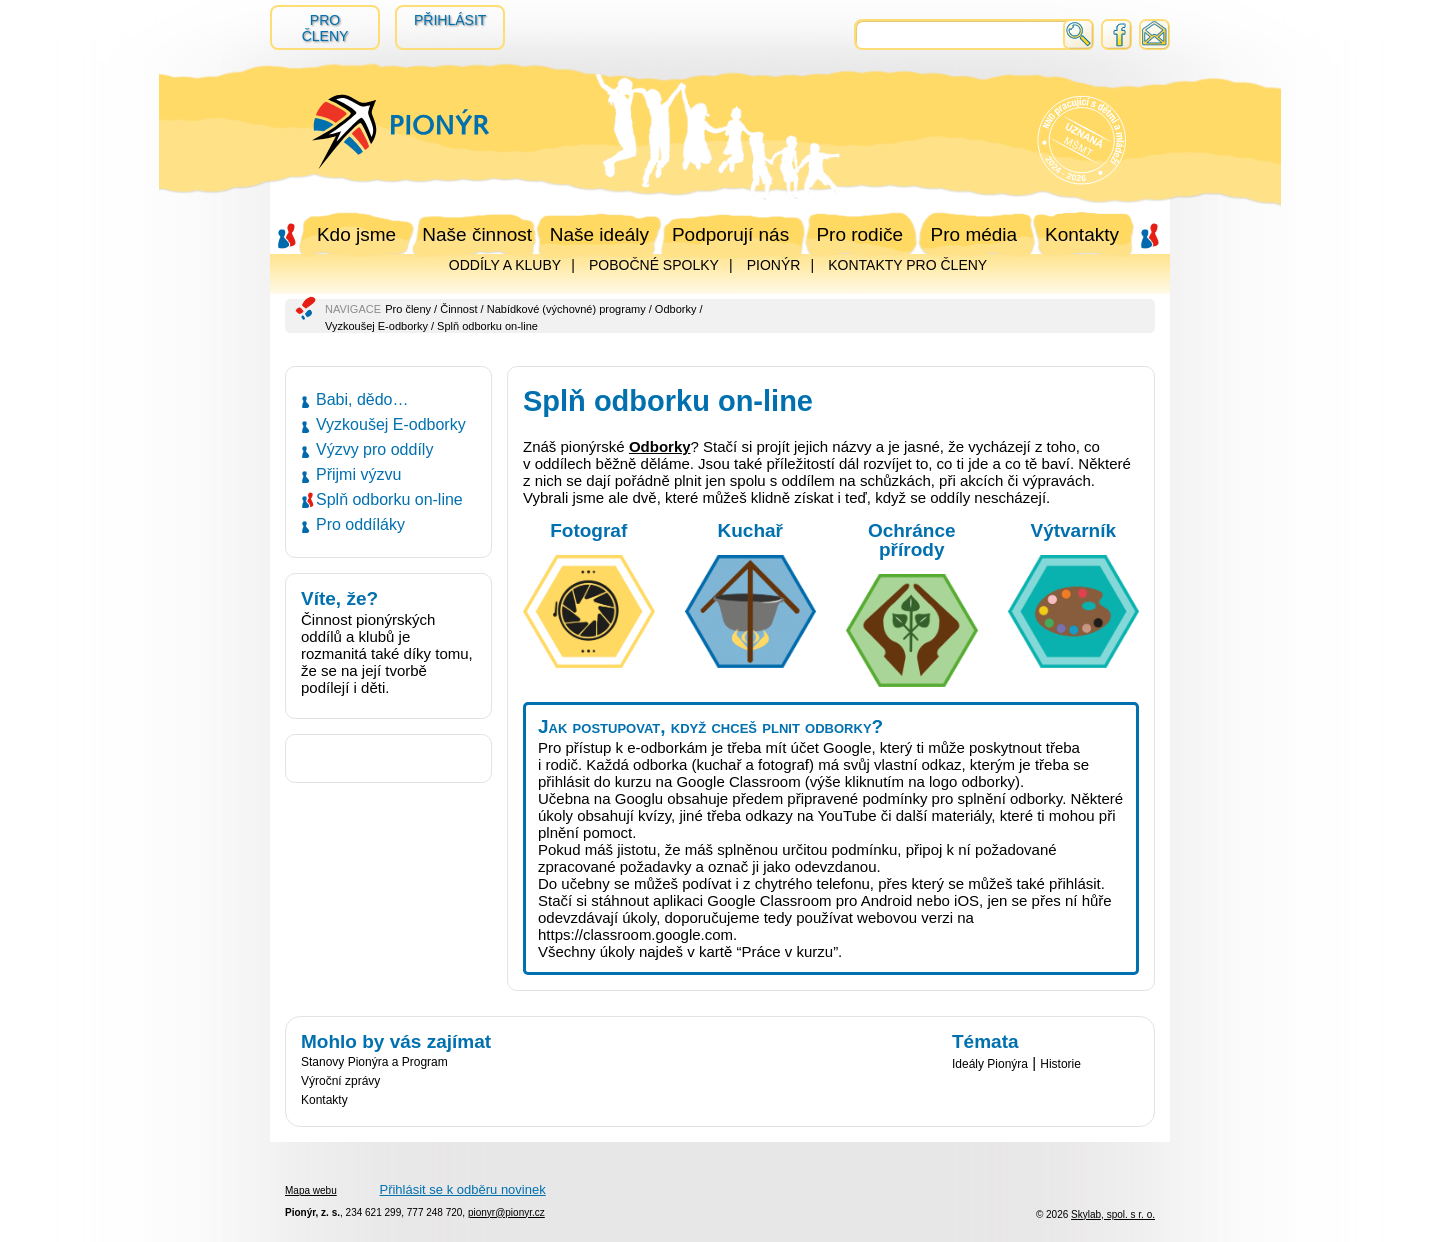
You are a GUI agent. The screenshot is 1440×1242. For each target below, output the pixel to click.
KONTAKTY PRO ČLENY (907, 265)
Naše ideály (599, 234)
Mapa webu (311, 1190)
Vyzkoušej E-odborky (376, 326)
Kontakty (1082, 234)
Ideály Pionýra (990, 1064)
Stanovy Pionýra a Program (374, 1062)
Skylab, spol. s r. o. (1113, 1214)
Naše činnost (477, 234)
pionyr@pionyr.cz (506, 1212)
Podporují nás (730, 234)
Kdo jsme (356, 234)
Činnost (458, 309)
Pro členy (325, 28)
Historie (1060, 1064)
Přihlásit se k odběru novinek (462, 1189)
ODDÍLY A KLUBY (505, 265)
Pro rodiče (859, 234)
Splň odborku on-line (389, 499)
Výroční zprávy (340, 1081)
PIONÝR (774, 265)
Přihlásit (450, 20)
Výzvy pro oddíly (374, 449)
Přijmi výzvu (358, 474)
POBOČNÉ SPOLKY (654, 265)
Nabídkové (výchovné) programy (566, 309)
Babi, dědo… (362, 399)
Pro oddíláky (360, 524)
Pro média (974, 234)
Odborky (676, 309)
